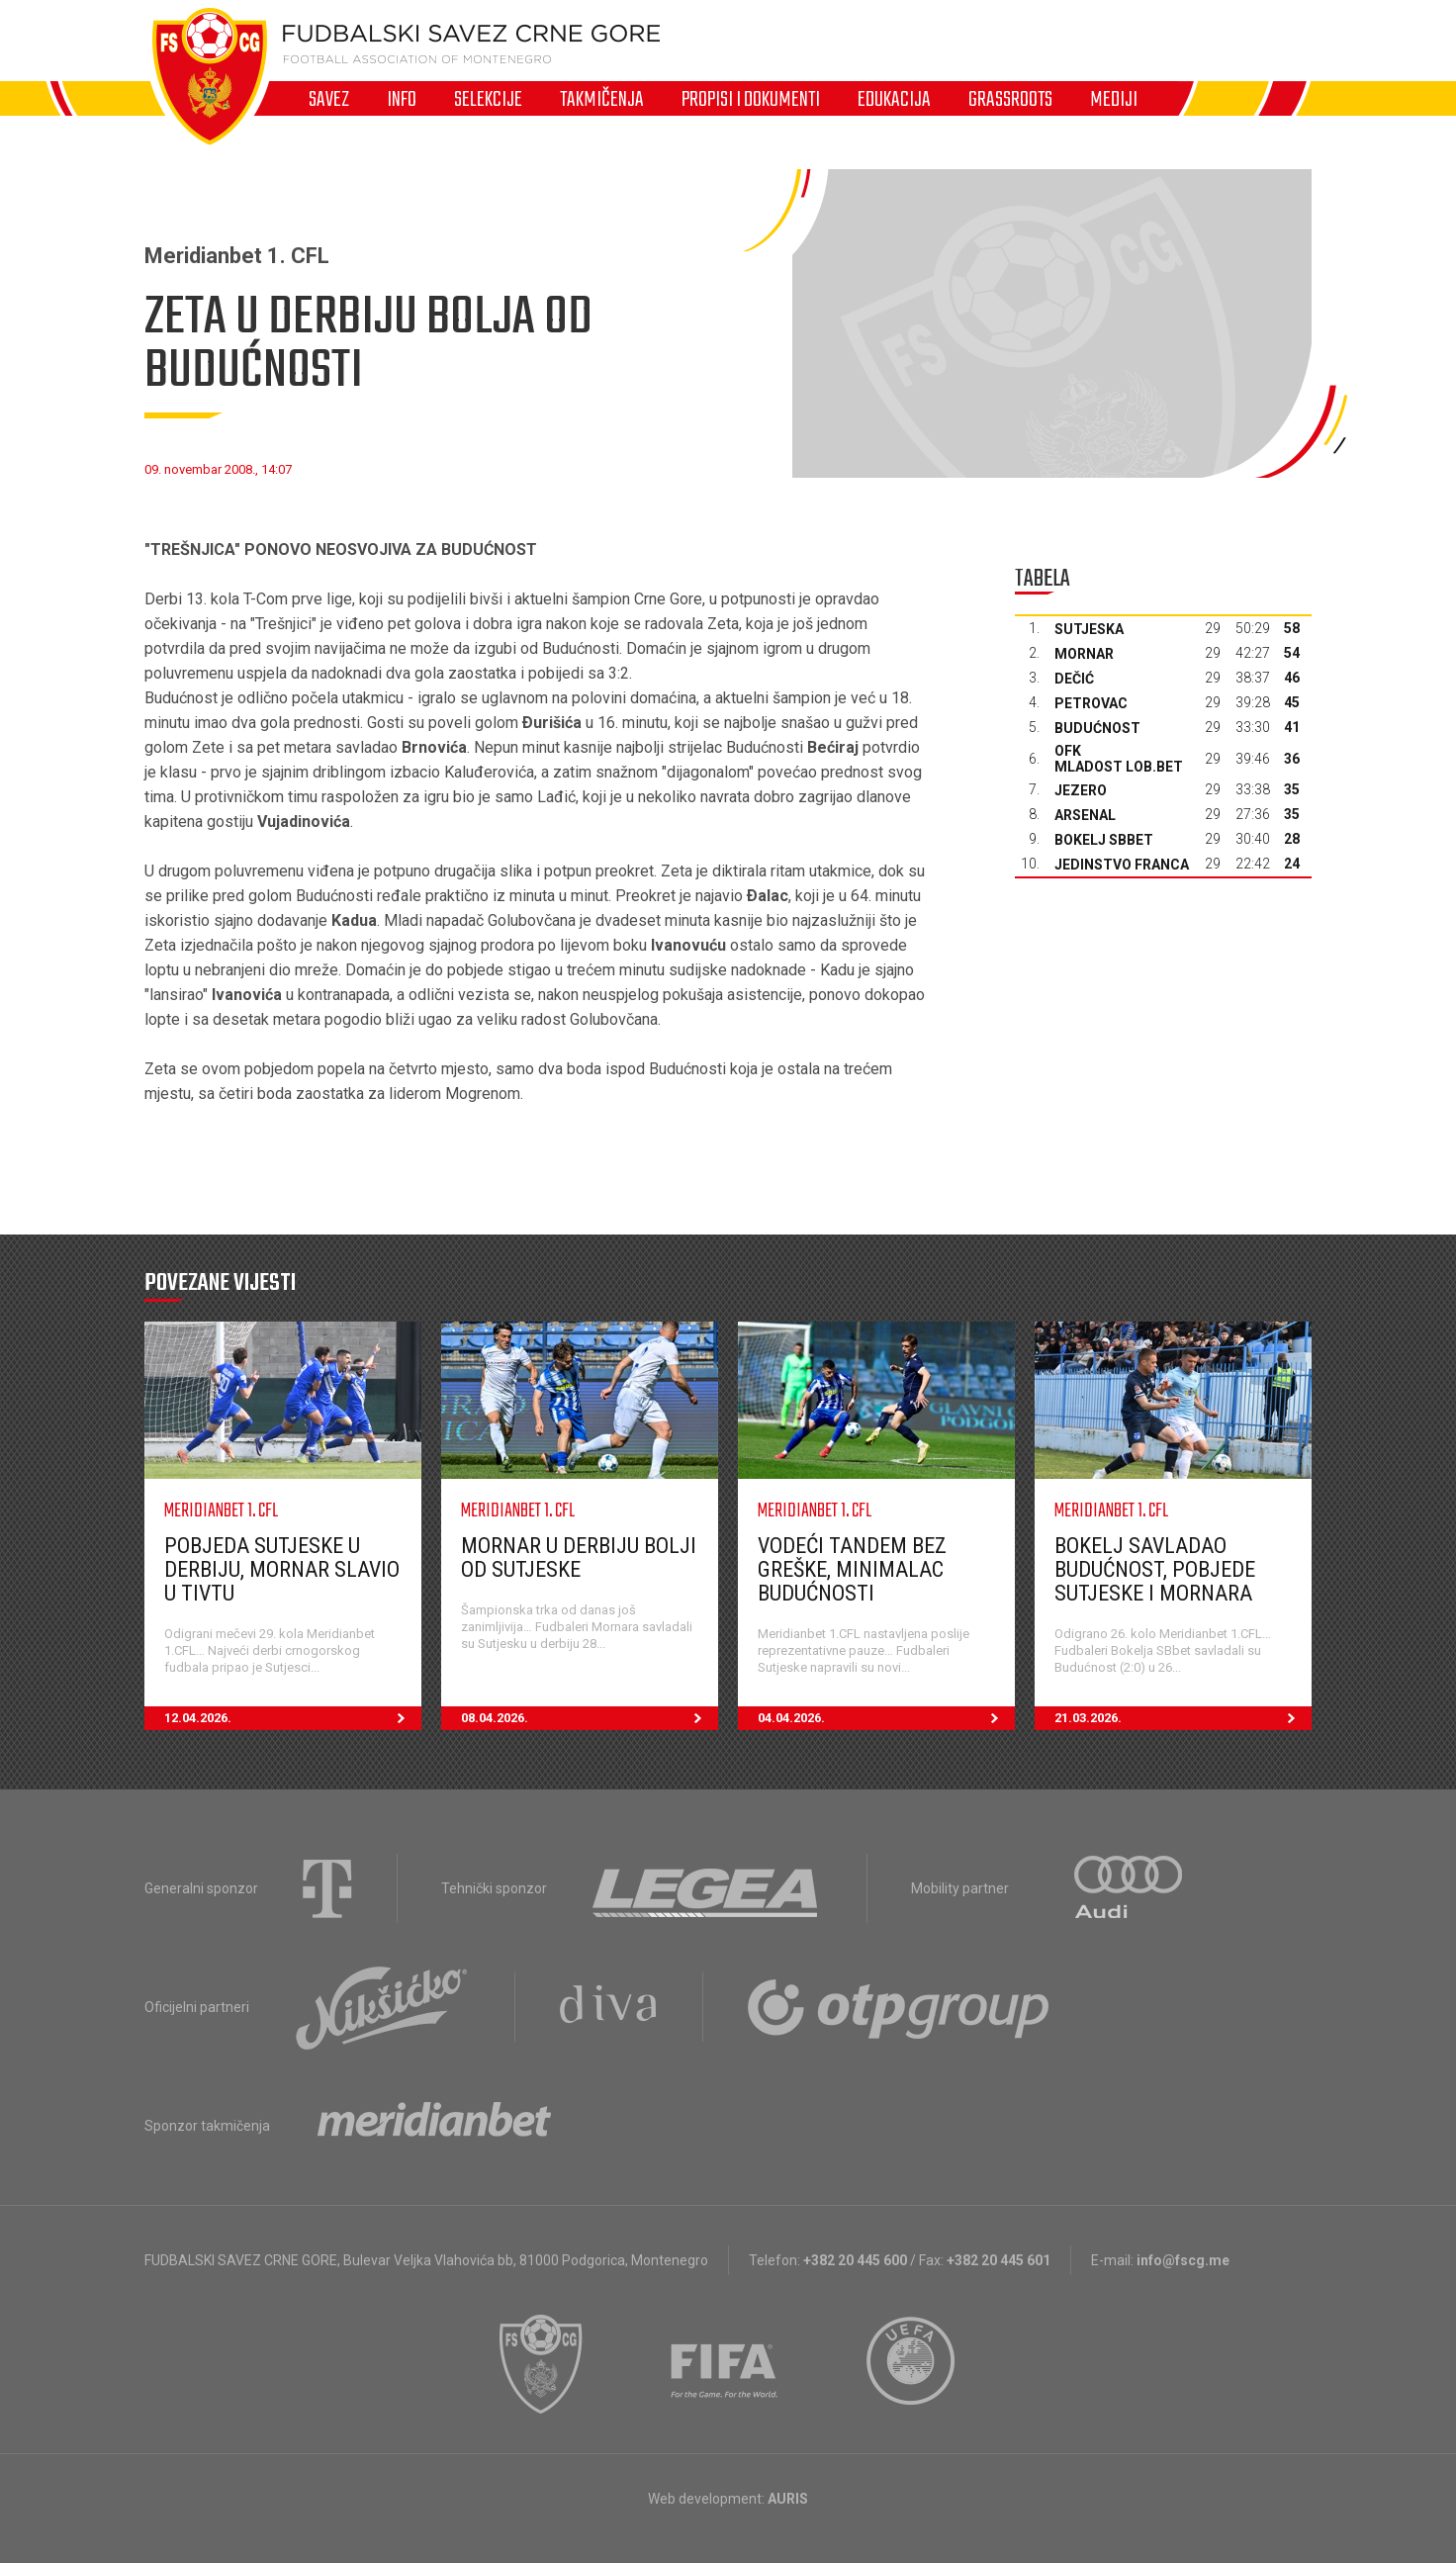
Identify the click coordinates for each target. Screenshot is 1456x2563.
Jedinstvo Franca (1121, 864)
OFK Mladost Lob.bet (1118, 759)
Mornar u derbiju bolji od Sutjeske (578, 1557)
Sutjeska (1089, 629)
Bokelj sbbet (1103, 840)
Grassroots (1010, 99)
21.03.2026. (1183, 1718)
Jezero (1080, 790)
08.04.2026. (589, 1718)
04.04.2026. (886, 1718)
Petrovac (1091, 703)
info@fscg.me (1183, 2260)
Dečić (1074, 679)
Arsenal (1085, 815)
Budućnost (1097, 728)
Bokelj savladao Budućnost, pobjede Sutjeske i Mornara (1154, 1569)
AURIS (788, 2499)
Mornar (1084, 654)
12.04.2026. (292, 1718)
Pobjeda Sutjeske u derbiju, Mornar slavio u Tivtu (282, 1569)
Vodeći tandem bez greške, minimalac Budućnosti (852, 1569)
